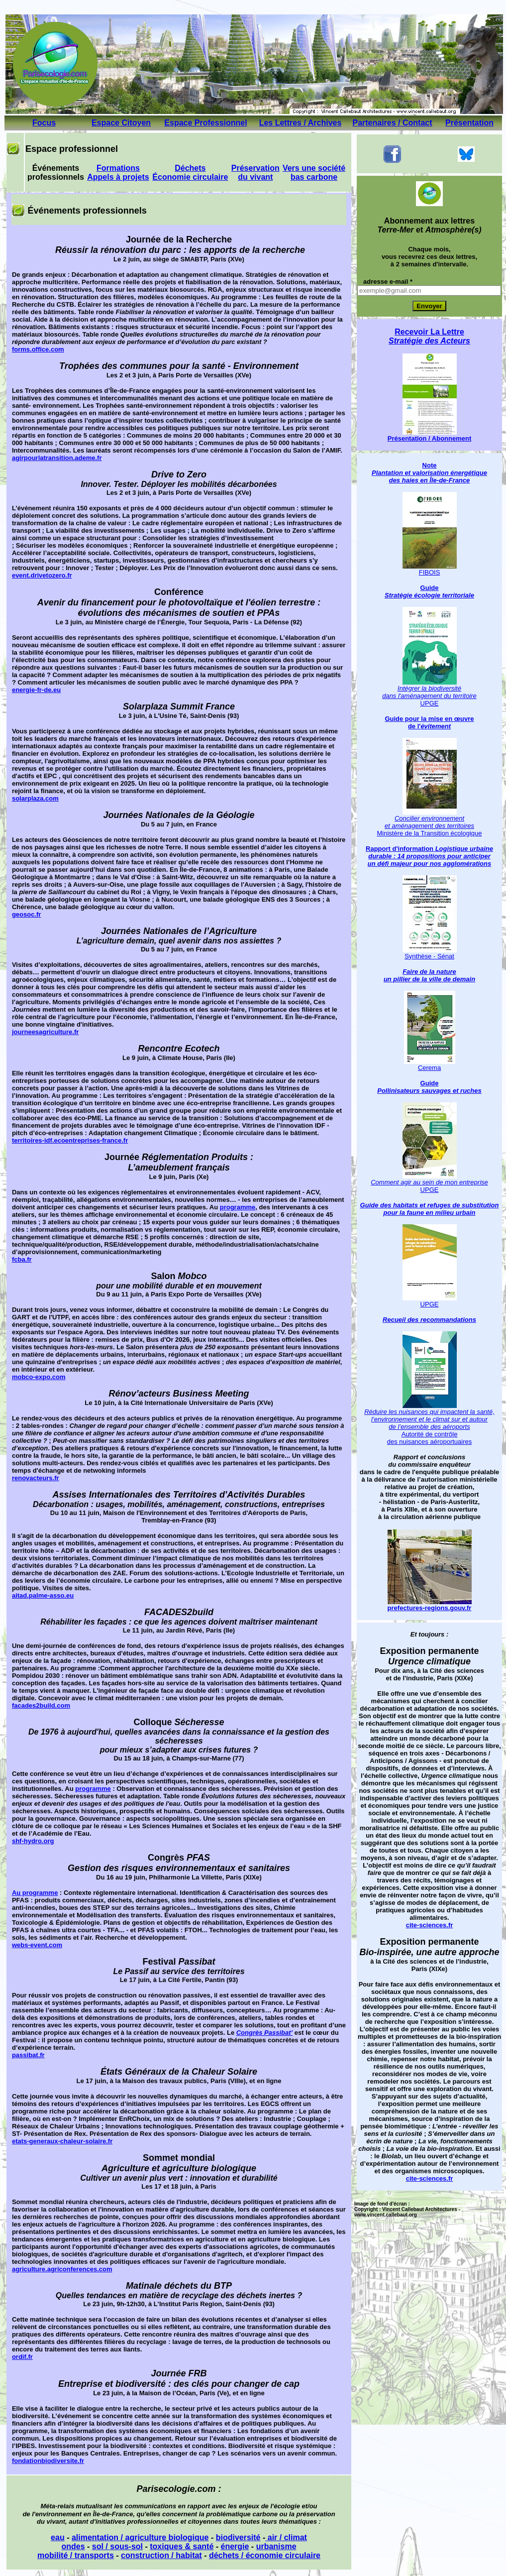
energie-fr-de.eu (36, 690)
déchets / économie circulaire (264, 2555)
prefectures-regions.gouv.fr (430, 1605)
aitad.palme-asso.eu (43, 1595)
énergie (235, 2546)
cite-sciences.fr (429, 1925)
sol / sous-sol (117, 2546)
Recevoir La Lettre (429, 336)
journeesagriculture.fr (45, 1032)
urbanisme (276, 2546)
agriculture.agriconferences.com (62, 2269)
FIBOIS (429, 572)
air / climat (286, 2537)
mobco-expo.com (39, 1377)
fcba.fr (22, 1259)
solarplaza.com (35, 798)
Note (429, 473)
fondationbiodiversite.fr (48, 2460)
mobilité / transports (75, 2555)
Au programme (35, 1892)
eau (58, 2537)
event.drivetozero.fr (42, 575)
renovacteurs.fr (35, 1478)
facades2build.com (41, 1705)
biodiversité (238, 2537)
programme (238, 1207)
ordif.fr (22, 2356)
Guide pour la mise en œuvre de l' (429, 722)
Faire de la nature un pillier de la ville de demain (429, 975)
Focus (44, 122)
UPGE (429, 1304)
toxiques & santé (181, 2546)
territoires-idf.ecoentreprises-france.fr (70, 1140)
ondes (73, 2546)
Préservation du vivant (255, 172)
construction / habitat (161, 2555)
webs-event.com (37, 1945)
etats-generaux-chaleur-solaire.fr (62, 2141)
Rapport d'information (400, 848)
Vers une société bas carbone (314, 172)
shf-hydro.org (33, 1841)
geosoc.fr (26, 914)
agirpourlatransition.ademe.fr (57, 458)
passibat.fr (28, 2055)
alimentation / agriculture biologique (140, 2537)
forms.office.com (38, 349)
